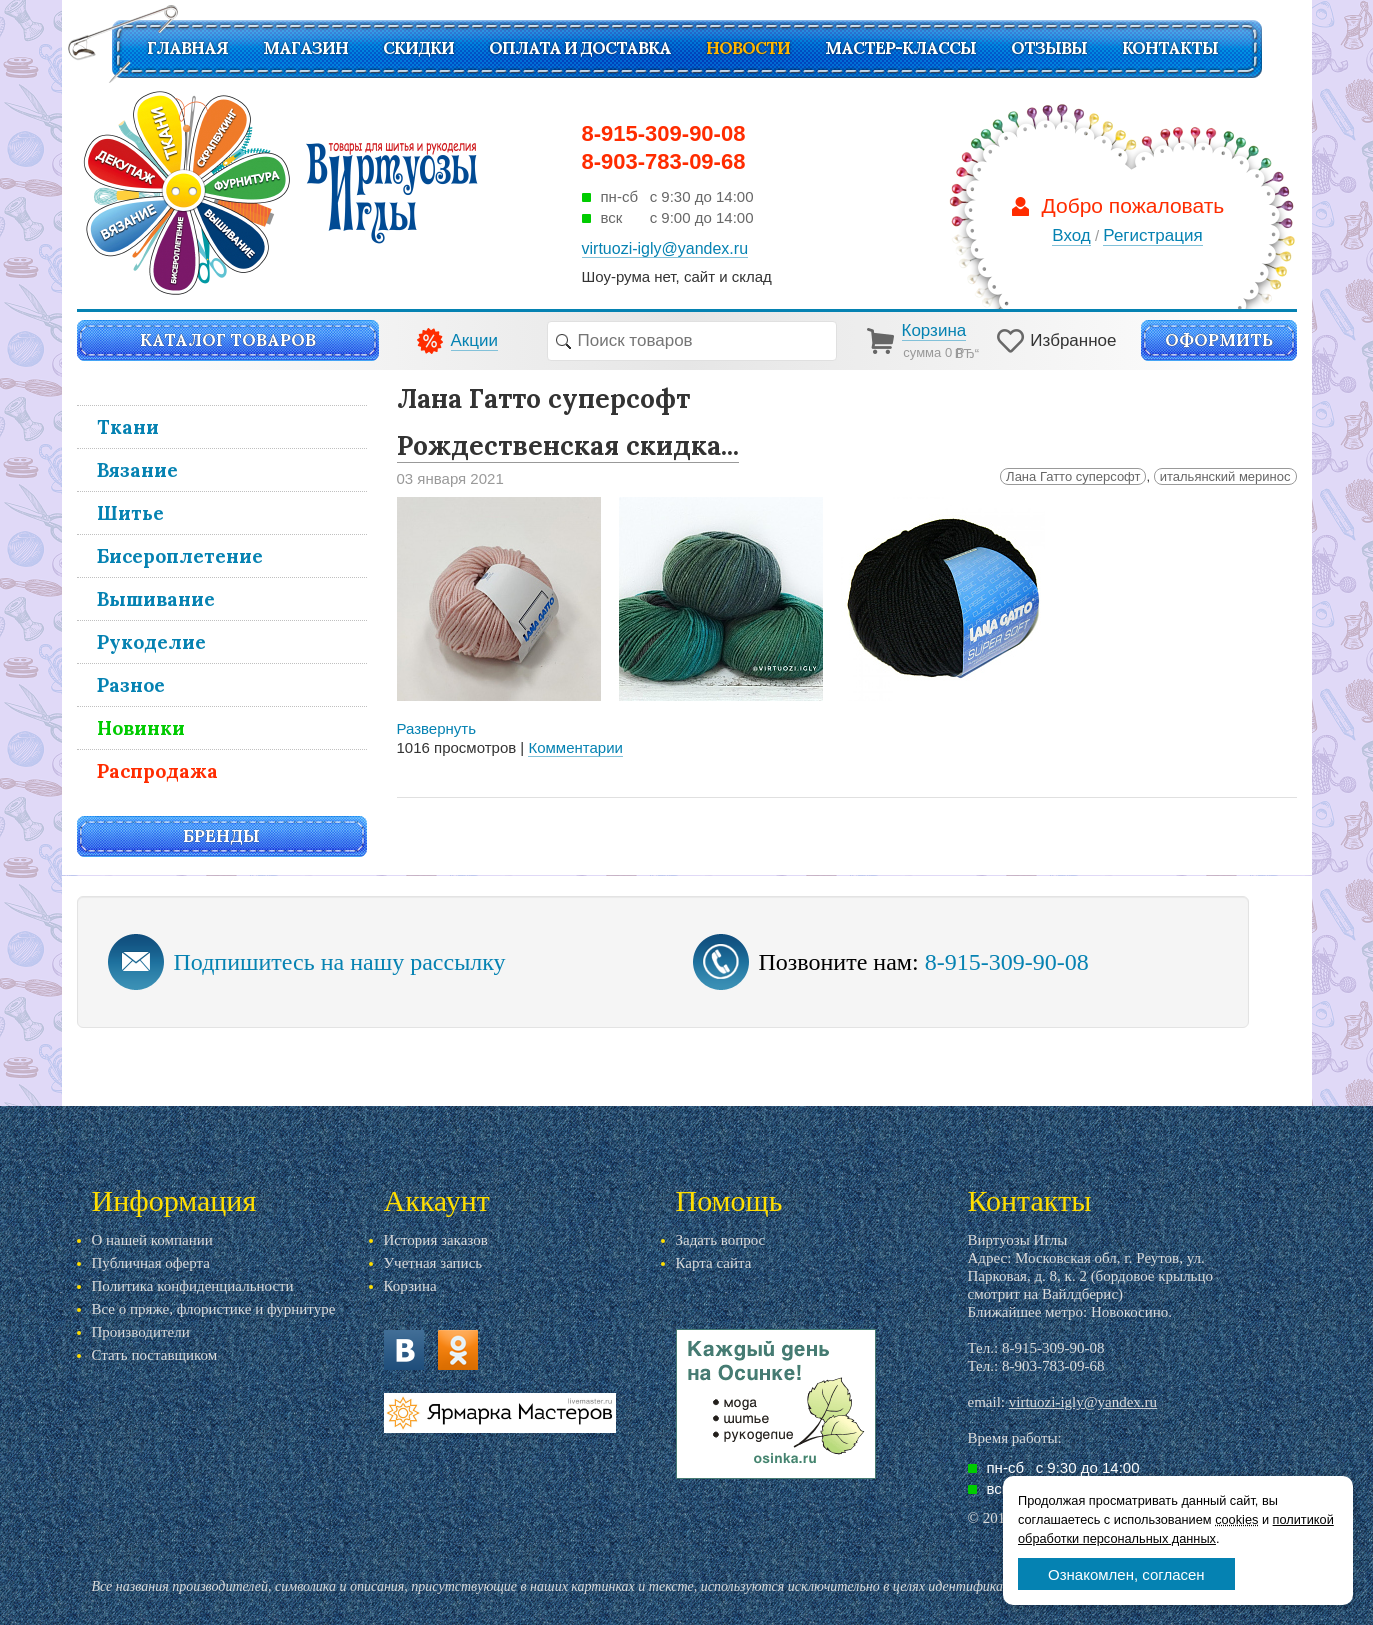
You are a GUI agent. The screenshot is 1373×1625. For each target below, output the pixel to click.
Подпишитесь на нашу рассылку (340, 962)
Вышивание (156, 599)
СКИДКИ (418, 48)
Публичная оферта (151, 1263)
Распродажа (157, 771)
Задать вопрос (721, 1240)
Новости (748, 48)
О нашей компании (152, 1240)
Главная (187, 48)
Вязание (137, 470)
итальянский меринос (1225, 476)
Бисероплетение (180, 556)
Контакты (1170, 48)
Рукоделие (151, 642)
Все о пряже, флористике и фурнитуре (214, 1309)
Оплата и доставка (580, 48)
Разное (131, 685)
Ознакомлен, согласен (1126, 1574)
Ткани (128, 427)
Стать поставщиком (155, 1355)
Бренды (221, 836)
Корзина (410, 1286)
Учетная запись (433, 1263)
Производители (141, 1332)
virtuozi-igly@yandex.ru (1083, 1402)
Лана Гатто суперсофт (1073, 476)
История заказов (436, 1240)
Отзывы (1049, 48)
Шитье (130, 513)
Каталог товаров (228, 340)
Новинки (141, 728)
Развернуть (437, 728)
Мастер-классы (900, 48)
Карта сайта (714, 1263)
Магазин (305, 48)
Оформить (1219, 340)
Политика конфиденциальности (193, 1286)
